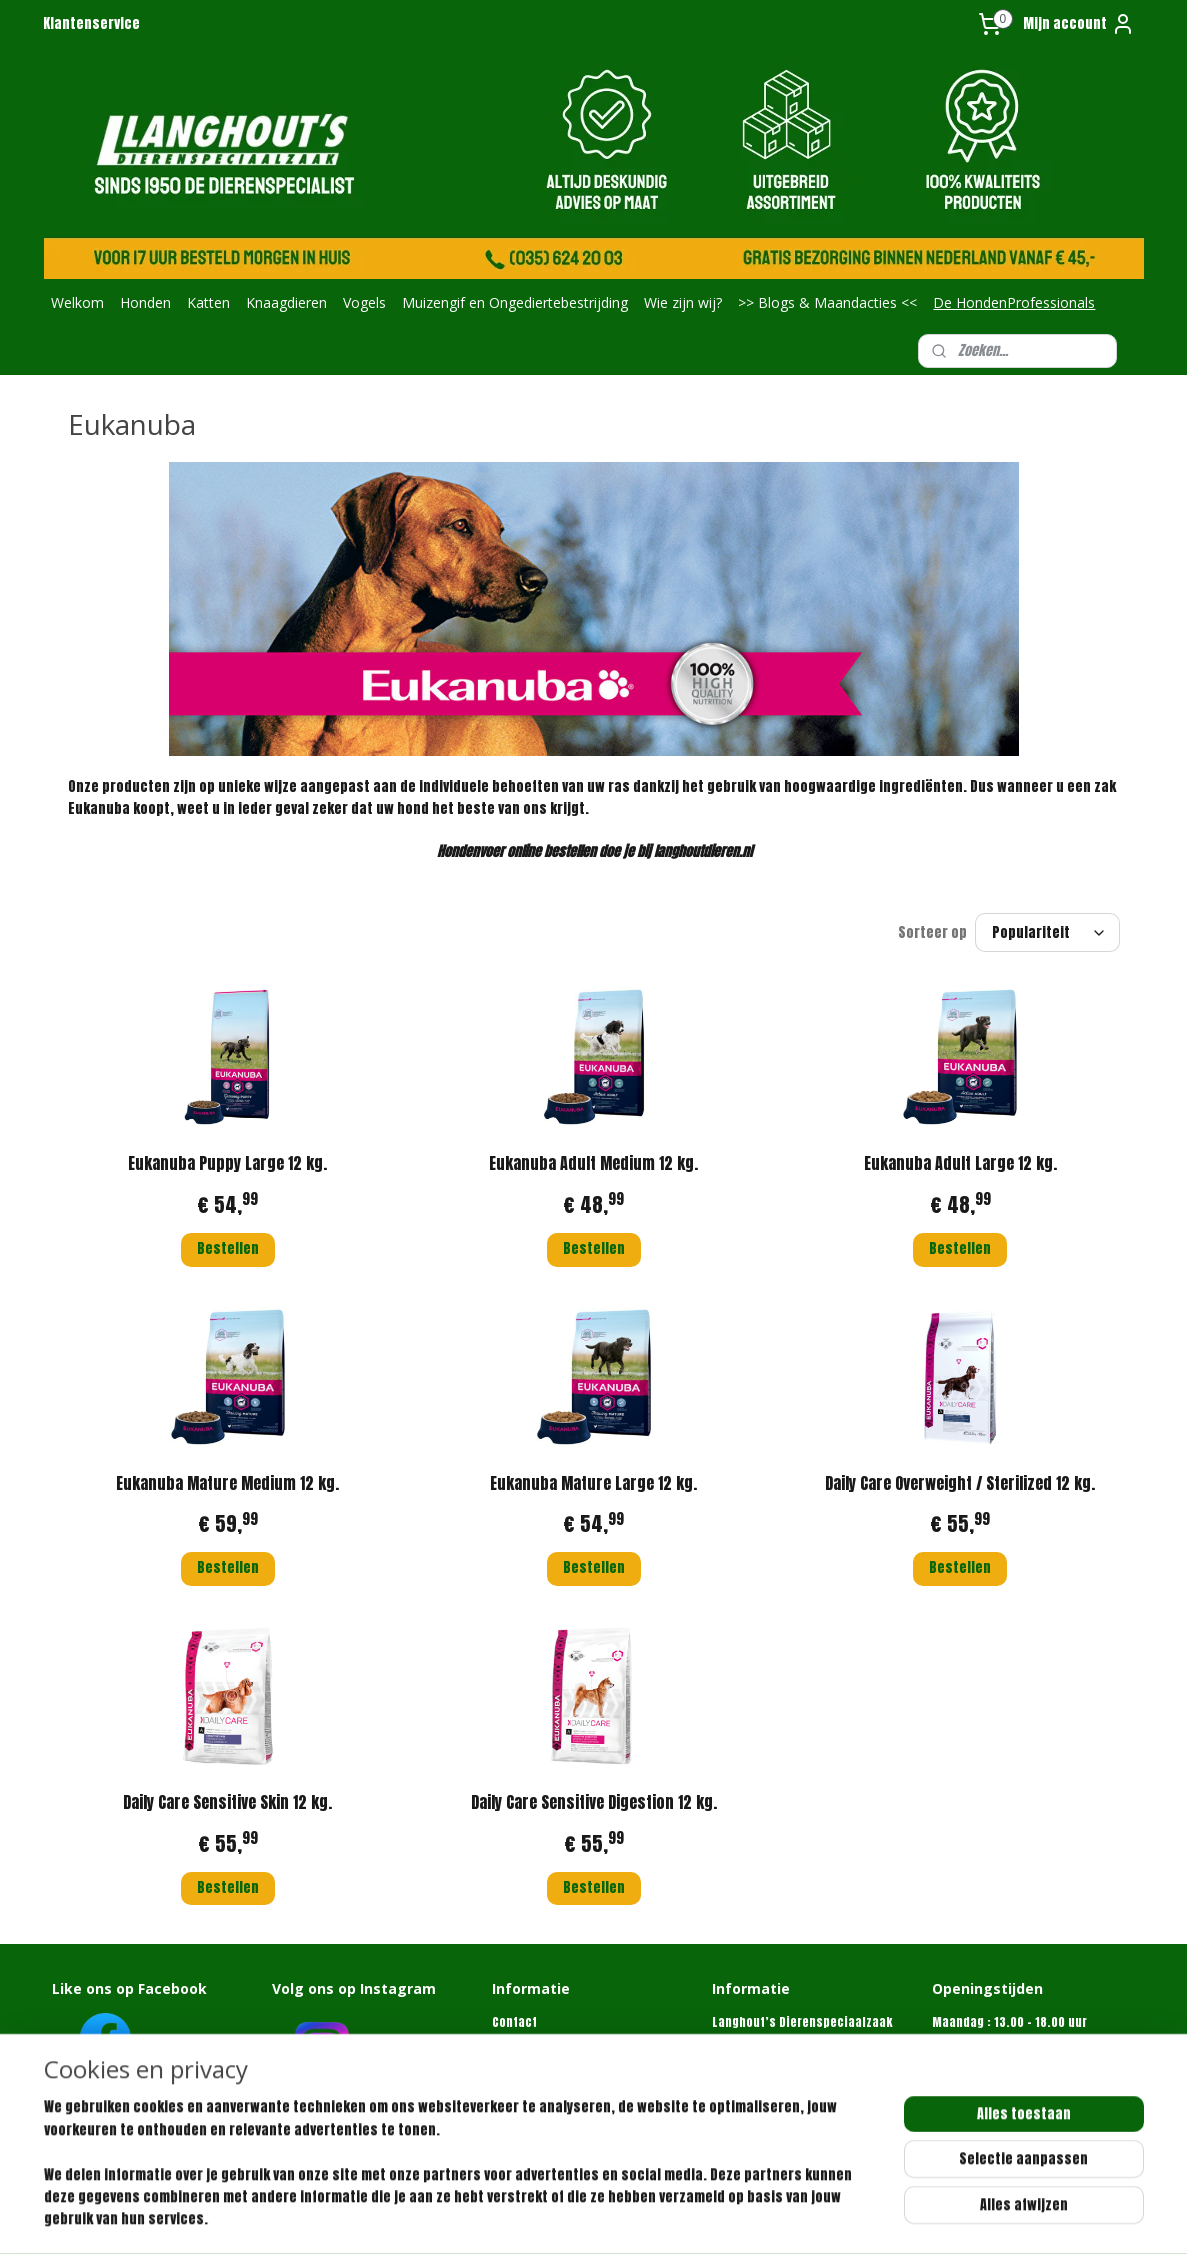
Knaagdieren (286, 302)
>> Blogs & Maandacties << (827, 302)
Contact (514, 2022)
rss (610, 2217)
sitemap (573, 2217)
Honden (145, 302)
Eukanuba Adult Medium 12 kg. (593, 1163)
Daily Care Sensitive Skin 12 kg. (227, 1802)
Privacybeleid (531, 2099)
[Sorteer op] (1047, 932)
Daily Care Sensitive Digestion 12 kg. (593, 1802)
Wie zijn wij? (683, 302)
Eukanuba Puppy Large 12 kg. (227, 1163)
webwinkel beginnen (678, 2217)
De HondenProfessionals (1014, 302)
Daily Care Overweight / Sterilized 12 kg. (960, 1483)
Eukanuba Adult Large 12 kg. (959, 1163)
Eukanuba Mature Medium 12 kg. (227, 1483)
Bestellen (227, 1248)
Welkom (77, 302)
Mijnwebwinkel (834, 2217)
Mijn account (1079, 24)
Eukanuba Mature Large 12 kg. (593, 1483)
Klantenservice (91, 23)
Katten (208, 302)
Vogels (364, 302)
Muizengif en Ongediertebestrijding (515, 302)
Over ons (516, 2041)
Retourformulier (537, 2079)
